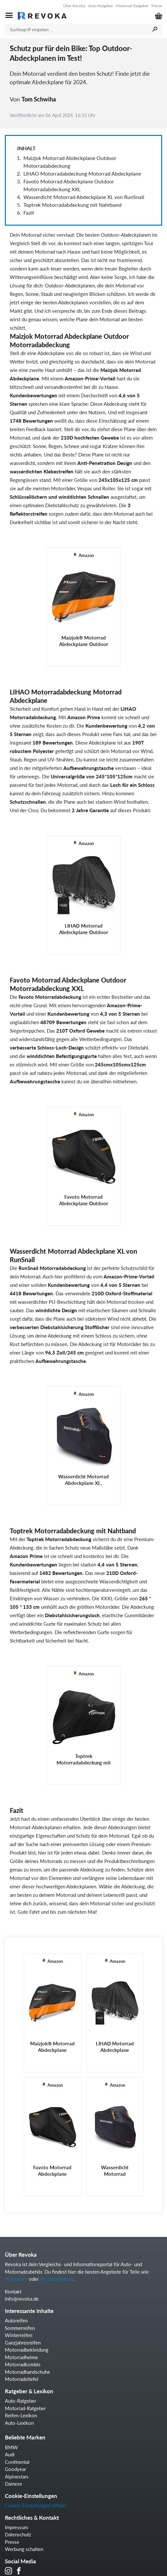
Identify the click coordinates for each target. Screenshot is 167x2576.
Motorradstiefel (21, 2379)
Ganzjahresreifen (23, 2342)
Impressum (16, 2527)
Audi (10, 2454)
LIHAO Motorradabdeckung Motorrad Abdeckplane (82, 173)
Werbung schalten (24, 2549)
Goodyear (15, 2469)
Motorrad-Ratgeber (25, 2408)
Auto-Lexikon (19, 2423)
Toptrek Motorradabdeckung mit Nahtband (72, 205)
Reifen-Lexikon (21, 2415)
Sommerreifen (20, 2328)
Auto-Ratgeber (100, 6)
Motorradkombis (23, 2364)
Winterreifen (18, 2335)
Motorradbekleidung (26, 2350)
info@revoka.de (22, 2299)
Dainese (13, 2484)
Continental (17, 2462)
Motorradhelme (56, 2279)
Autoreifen (16, 2279)
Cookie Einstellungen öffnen (35, 2505)
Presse (156, 6)
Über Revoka (74, 6)
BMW (11, 2447)
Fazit (28, 212)
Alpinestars (17, 2476)
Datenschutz (18, 2534)
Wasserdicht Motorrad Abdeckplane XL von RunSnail (83, 197)
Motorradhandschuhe (27, 2372)
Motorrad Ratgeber (132, 6)
